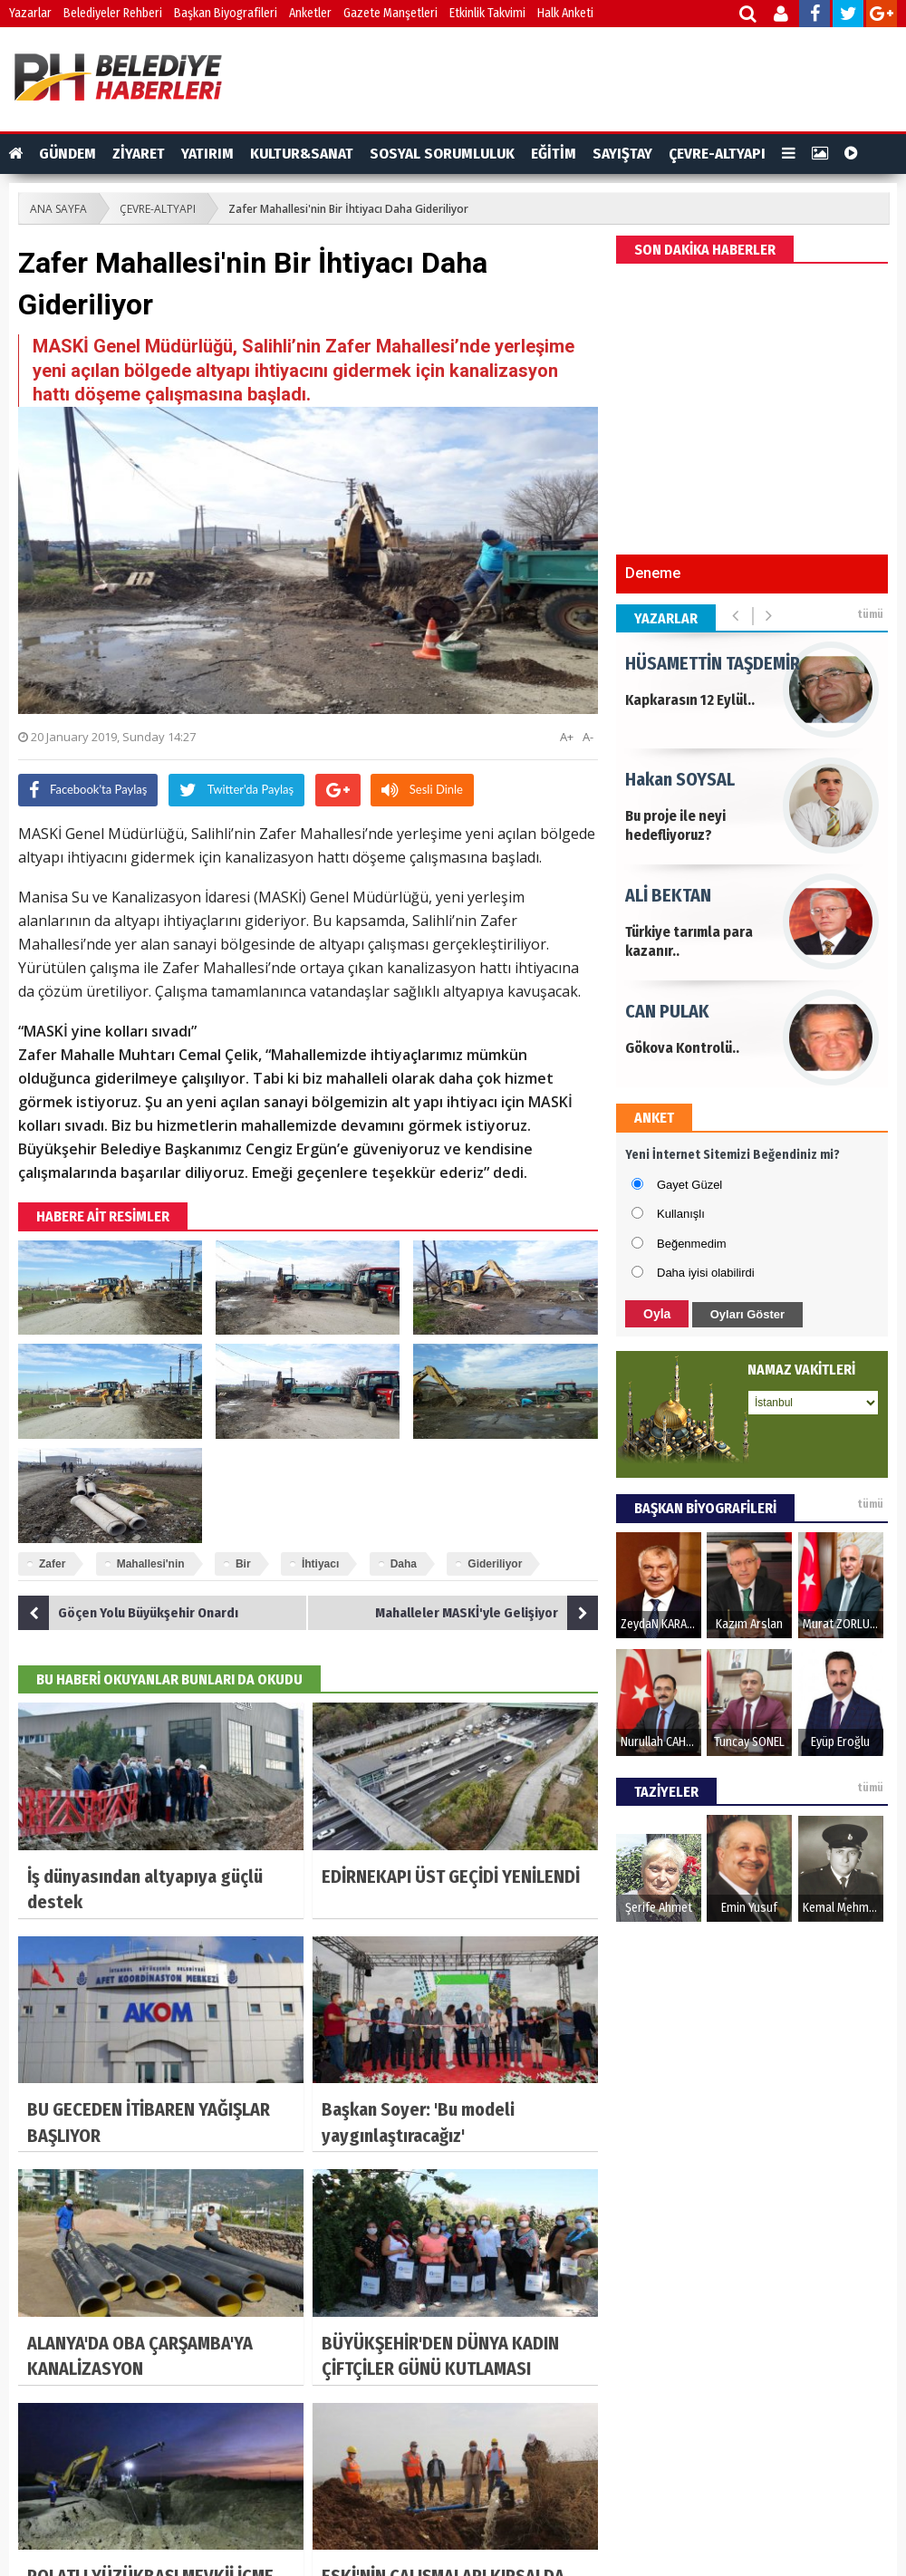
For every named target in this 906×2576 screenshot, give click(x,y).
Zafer (52, 1564)
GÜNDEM (67, 153)
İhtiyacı (320, 1564)
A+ (566, 736)
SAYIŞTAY (622, 153)
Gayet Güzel (689, 1185)
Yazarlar (30, 13)
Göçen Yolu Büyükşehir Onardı (128, 1613)
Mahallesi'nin (151, 1564)
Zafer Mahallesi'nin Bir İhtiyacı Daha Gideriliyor (348, 209)
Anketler (310, 13)
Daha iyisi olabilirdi (706, 1272)
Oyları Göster (747, 1314)
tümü (870, 614)
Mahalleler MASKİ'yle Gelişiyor (486, 1613)
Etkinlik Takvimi (487, 13)
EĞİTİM (553, 153)
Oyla (656, 1314)
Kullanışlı (681, 1213)
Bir (243, 1564)
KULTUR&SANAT (301, 153)
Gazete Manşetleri (390, 13)
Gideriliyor (494, 1564)
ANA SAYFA (58, 209)
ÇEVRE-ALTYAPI (717, 153)
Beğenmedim (692, 1243)
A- (588, 736)
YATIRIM (207, 153)
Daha (403, 1564)
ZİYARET (138, 153)
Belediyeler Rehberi (112, 13)
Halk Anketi (565, 13)
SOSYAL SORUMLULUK (442, 153)
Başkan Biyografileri (225, 13)
